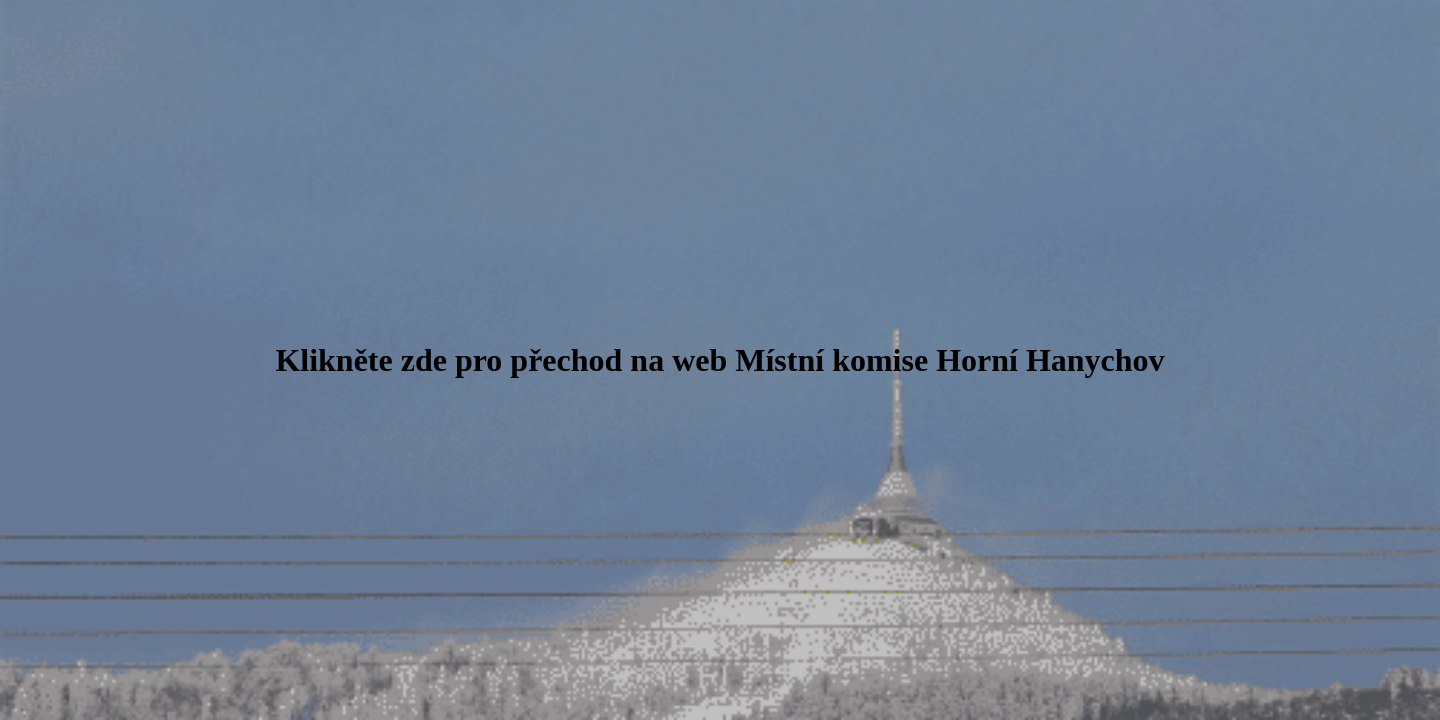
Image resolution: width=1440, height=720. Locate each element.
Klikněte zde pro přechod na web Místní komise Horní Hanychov (719, 360)
